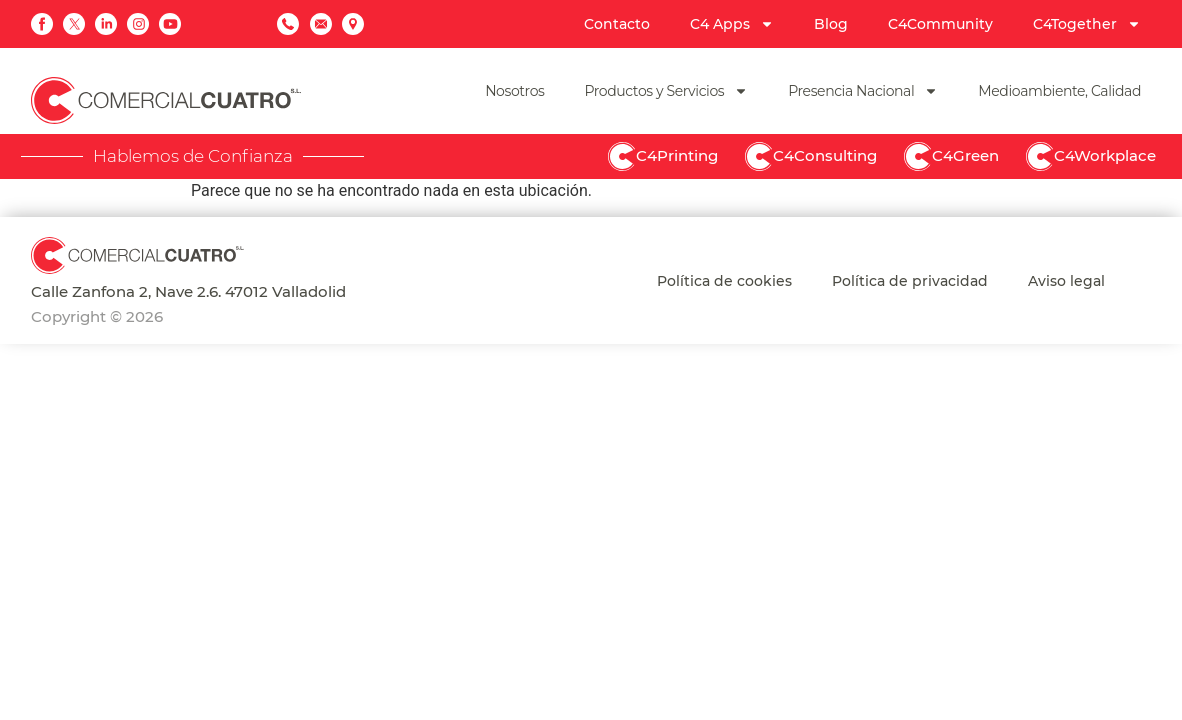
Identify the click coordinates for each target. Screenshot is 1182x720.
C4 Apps (732, 24)
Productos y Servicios (666, 91)
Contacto (617, 24)
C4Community (940, 24)
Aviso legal (1066, 281)
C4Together (1087, 24)
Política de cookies (724, 281)
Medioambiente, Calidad (1059, 91)
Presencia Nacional (863, 91)
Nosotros (514, 91)
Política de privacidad (910, 281)
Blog (831, 24)
